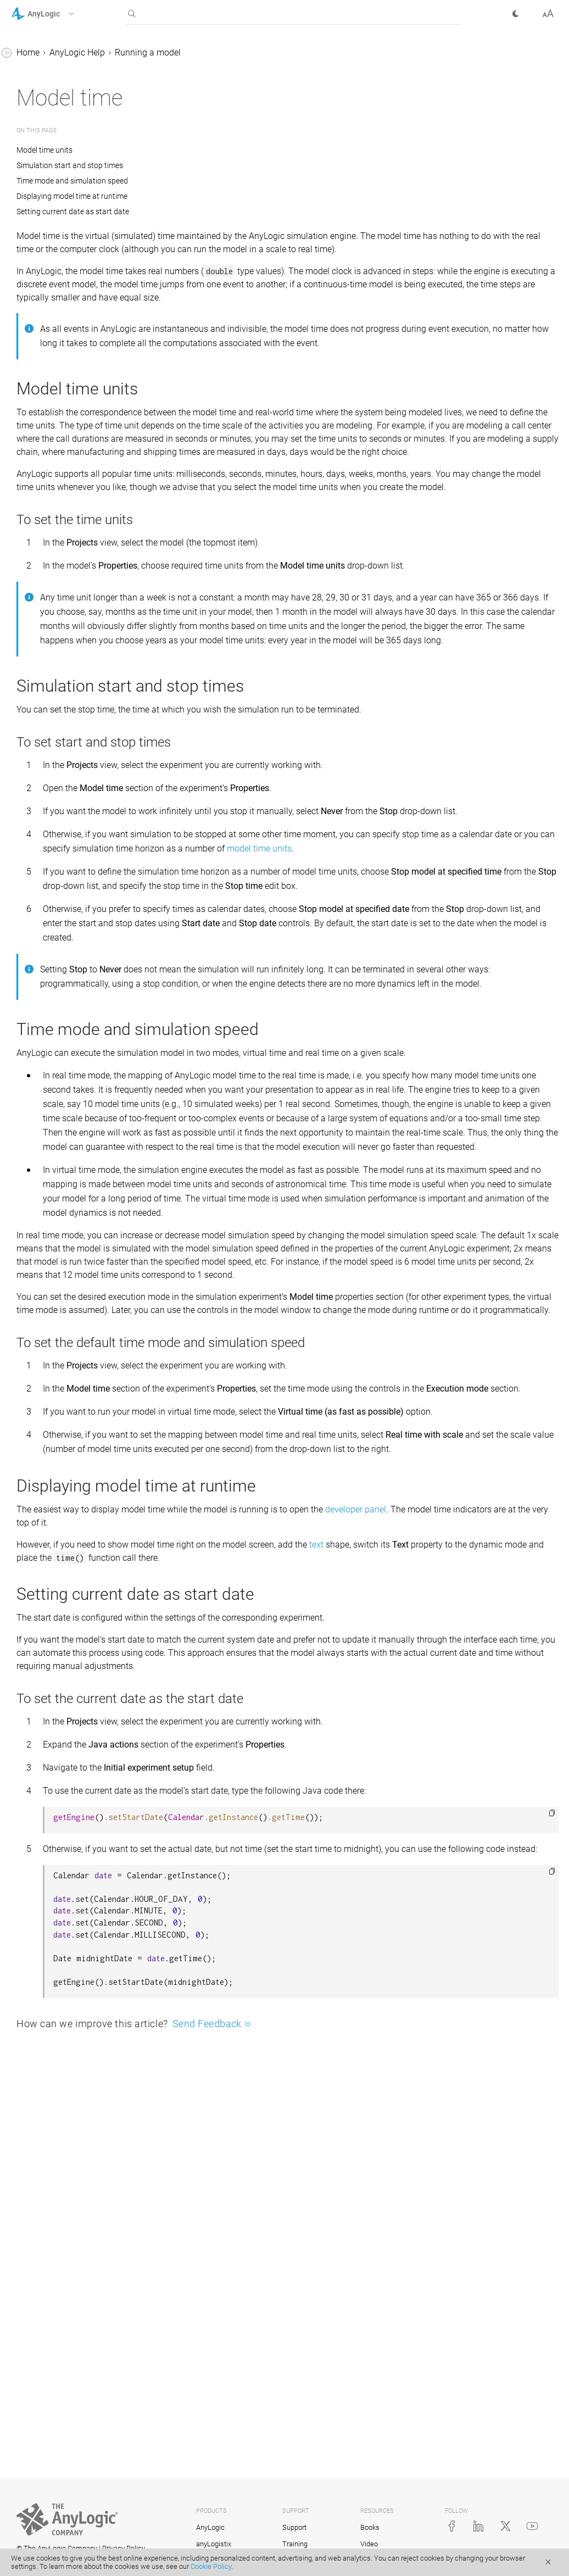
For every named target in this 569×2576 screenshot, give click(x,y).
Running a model (54, 137)
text (481, 1864)
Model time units (210, 150)
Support (294, 2527)
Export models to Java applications (74, 410)
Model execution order (73, 382)
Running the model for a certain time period (77, 221)
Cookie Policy (211, 2566)
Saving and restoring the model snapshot (78, 354)
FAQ (29, 647)
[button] (57, 14)
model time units (281, 1000)
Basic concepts (50, 96)
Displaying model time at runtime (236, 196)
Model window (59, 249)
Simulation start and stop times (234, 165)
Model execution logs (72, 326)
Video (369, 2544)
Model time (52, 306)
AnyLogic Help (38, 54)
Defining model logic (60, 501)
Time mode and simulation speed (237, 180)
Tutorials (28, 668)
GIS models (43, 522)
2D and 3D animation (62, 543)
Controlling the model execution (72, 186)
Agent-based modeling (64, 459)
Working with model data (69, 585)
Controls (37, 564)
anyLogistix (213, 2544)
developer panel (520, 1829)
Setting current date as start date (237, 211)
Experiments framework (66, 605)
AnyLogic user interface (66, 117)
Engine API (51, 438)
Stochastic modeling (60, 626)
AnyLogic (210, 2527)
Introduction (44, 75)
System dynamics (55, 480)
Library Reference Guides (59, 689)
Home (192, 52)
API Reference (37, 731)
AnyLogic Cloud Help (51, 752)
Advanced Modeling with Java (69, 710)
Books (370, 2527)
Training (295, 2544)
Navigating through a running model (72, 277)
